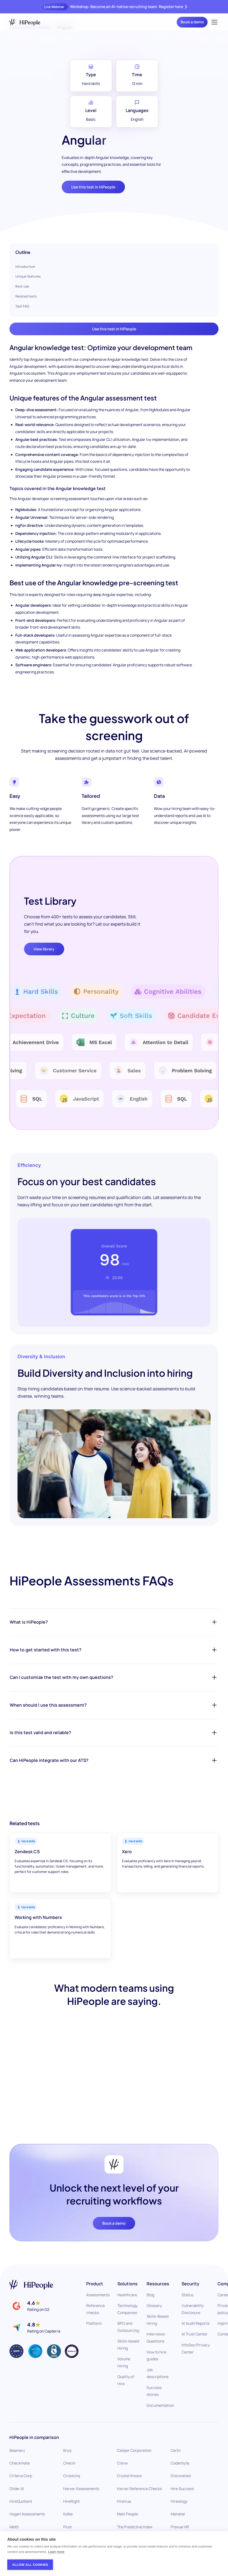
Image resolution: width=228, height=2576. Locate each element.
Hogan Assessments (27, 2514)
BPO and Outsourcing (128, 2327)
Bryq (67, 2450)
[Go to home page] (31, 2284)
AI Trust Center (195, 2334)
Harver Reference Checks (139, 2488)
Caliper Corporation (134, 2450)
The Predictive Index (134, 2526)
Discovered (181, 2475)
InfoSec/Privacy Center (196, 2348)
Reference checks (95, 2309)
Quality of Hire (125, 2380)
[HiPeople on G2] (29, 2306)
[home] (24, 22)
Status (187, 2294)
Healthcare (127, 2294)
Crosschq (71, 2475)
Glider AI (16, 2488)
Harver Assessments (81, 2488)
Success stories (154, 2391)
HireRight (71, 2501)
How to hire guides (156, 2355)
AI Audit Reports (196, 2323)
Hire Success (182, 2488)
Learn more (56, 2552)
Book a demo (192, 22)
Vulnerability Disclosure (193, 2309)
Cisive (122, 2463)
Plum (67, 2526)
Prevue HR (180, 2526)
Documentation (160, 2405)
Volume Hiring (123, 2362)
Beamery (17, 2450)
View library (44, 949)
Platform (94, 2323)
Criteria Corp (20, 2475)
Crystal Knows (129, 2475)
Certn (176, 2450)
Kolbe (68, 2514)
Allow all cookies (30, 2565)
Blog (150, 2294)
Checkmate (19, 2463)
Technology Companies (127, 2309)
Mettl (14, 2526)
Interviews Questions (156, 2337)
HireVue (124, 2501)
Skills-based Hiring (128, 2344)
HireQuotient (20, 2501)
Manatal (178, 2514)
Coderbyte (180, 2463)
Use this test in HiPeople (93, 187)
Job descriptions (157, 2373)
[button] (213, 22)
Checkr (69, 2463)
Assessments (98, 2294)
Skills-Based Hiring (157, 2320)
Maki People (127, 2514)
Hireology (179, 2501)
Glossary (154, 2305)
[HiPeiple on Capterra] (34, 2327)
